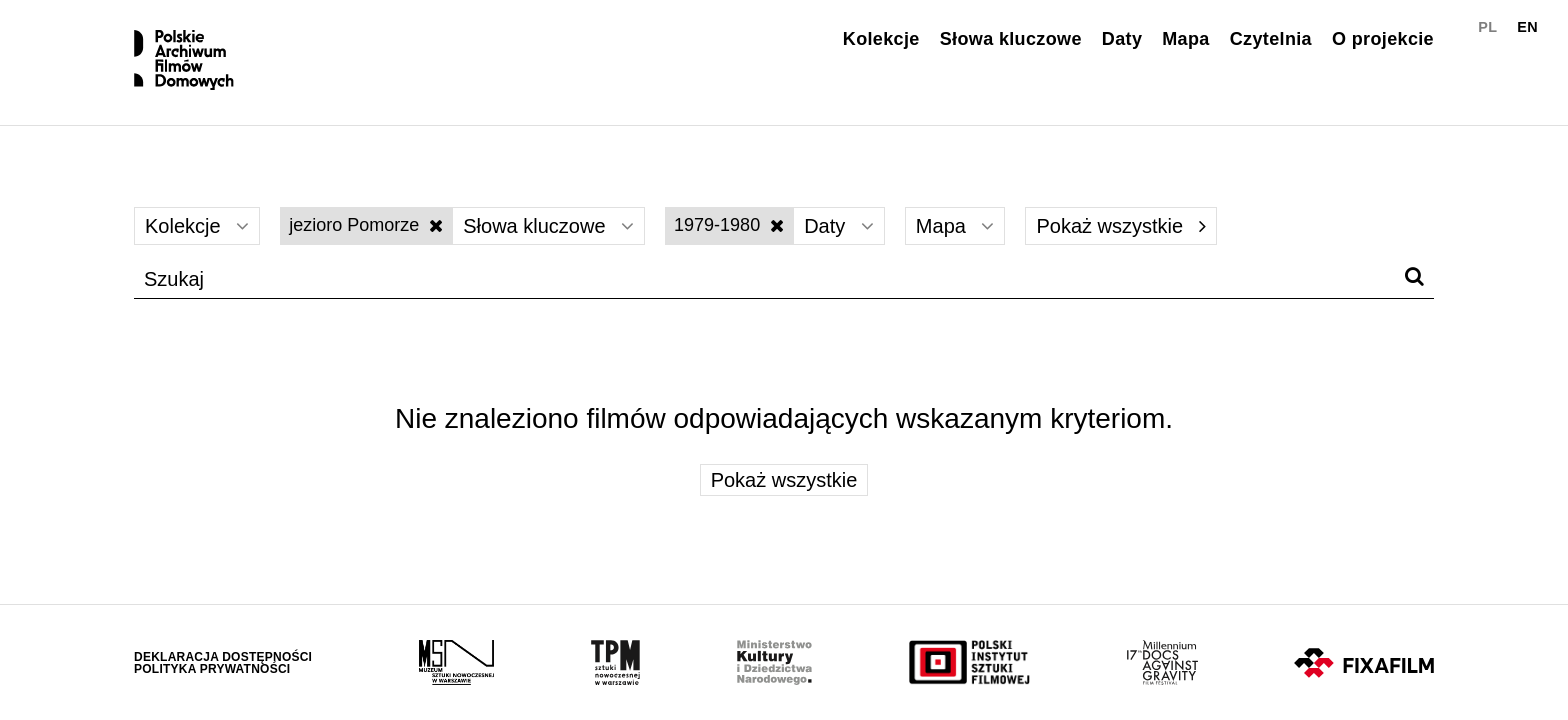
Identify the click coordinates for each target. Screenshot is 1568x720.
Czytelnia (1271, 39)
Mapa (1185, 39)
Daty (1122, 39)
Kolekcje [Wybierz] (197, 226)
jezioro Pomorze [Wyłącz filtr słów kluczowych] (366, 225)
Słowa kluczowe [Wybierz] (548, 226)
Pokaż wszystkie (1120, 226)
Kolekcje (881, 39)
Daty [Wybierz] (839, 226)
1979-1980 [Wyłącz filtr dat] (729, 225)
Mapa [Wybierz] (955, 226)
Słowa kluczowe (1011, 39)
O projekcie (1383, 39)
